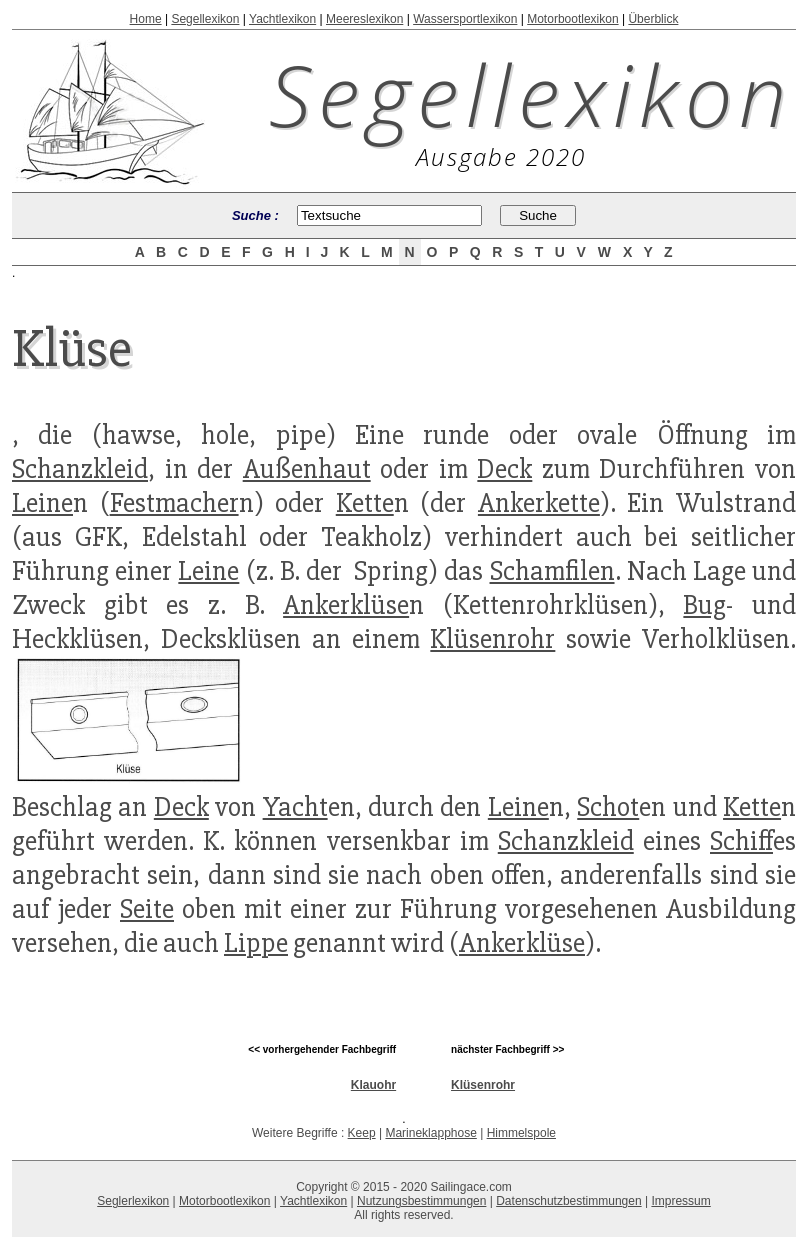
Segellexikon (205, 19)
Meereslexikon (364, 19)
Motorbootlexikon (572, 19)
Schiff (741, 841)
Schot (608, 807)
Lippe (256, 943)
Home (146, 19)
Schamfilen (552, 571)
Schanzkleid (80, 469)
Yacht (295, 807)
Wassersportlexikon (465, 19)
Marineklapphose (430, 1133)
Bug (704, 605)
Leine (42, 503)
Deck (504, 469)
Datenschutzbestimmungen (568, 1201)
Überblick (653, 19)
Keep (362, 1133)
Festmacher (174, 503)
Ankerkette (539, 503)
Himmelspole (521, 1133)
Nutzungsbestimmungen (421, 1201)
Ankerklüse (346, 605)
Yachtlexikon (282, 19)
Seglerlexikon (133, 1201)
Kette (365, 503)
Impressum (680, 1201)
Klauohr (373, 1085)
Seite (147, 909)
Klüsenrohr (492, 639)
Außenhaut (307, 469)
